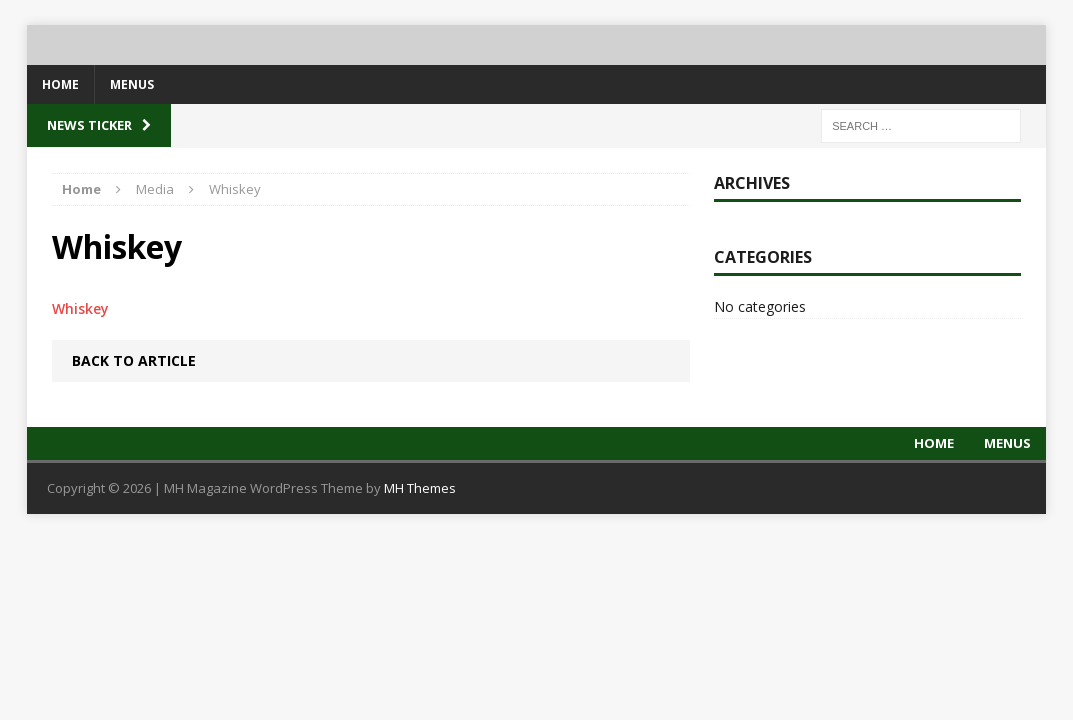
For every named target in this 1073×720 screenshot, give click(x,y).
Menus (132, 84)
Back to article (134, 360)
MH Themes (420, 488)
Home (60, 84)
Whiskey (80, 308)
